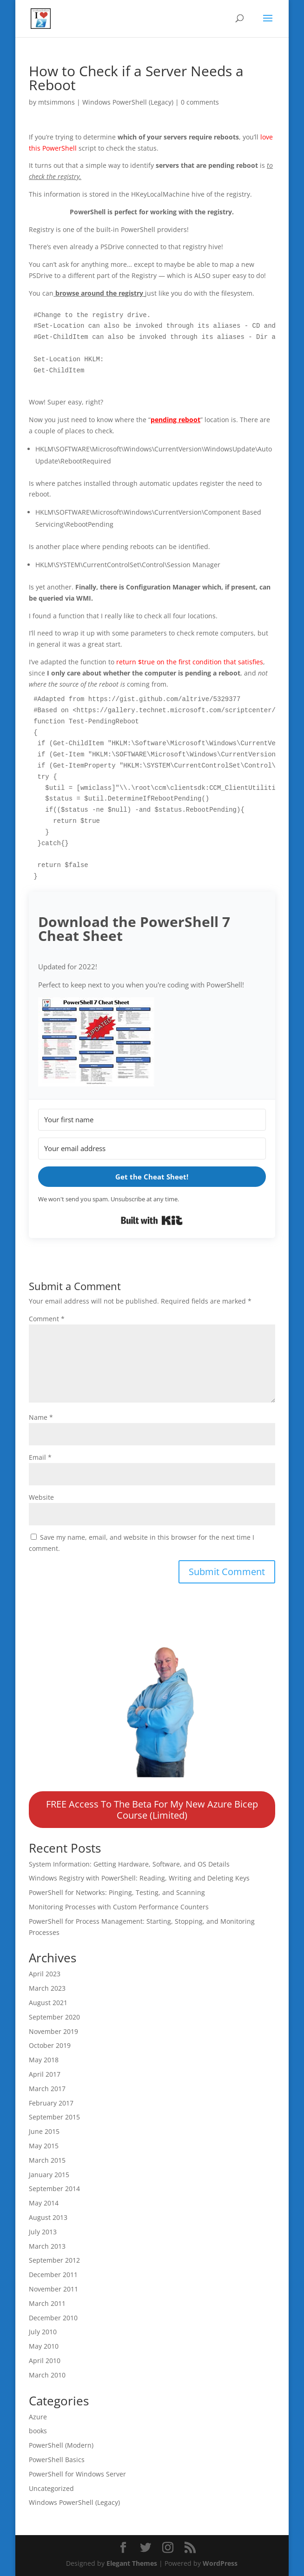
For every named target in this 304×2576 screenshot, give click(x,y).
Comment (47, 1318)
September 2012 (54, 2260)
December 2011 (53, 2274)
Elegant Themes (131, 2563)
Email (40, 1457)
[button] (152, 1043)
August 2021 (48, 2002)
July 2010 (43, 2331)
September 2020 (54, 2017)
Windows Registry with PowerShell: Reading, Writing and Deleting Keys (139, 1878)
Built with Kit (152, 1220)
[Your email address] (152, 1148)
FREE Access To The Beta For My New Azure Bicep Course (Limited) (152, 1809)
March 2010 (47, 2375)
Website (41, 1497)
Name (41, 1417)
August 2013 (48, 2217)
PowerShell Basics (57, 2459)
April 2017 (44, 2074)
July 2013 (43, 2231)
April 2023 (44, 1973)
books (38, 2430)
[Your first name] (152, 1120)
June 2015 (44, 2131)
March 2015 (47, 2160)
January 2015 (49, 2174)
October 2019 (50, 2045)
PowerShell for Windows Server (77, 2474)
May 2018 (44, 2059)
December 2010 (53, 2317)
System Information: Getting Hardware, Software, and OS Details (129, 1864)
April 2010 (44, 2360)
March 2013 (47, 2246)
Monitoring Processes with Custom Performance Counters (119, 1906)
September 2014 (54, 2188)
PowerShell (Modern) (61, 2445)
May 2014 (44, 2203)
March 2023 (47, 1988)
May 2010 (44, 2346)
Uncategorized (51, 2488)
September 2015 (54, 2116)
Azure (38, 2416)
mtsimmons (56, 102)
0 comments (200, 102)
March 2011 (47, 2303)
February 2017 (51, 2103)
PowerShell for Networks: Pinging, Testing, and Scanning (117, 1892)
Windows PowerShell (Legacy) (127, 102)
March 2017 (47, 2088)
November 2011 (53, 2289)
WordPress (220, 2563)
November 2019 (53, 2031)
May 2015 (44, 2145)
